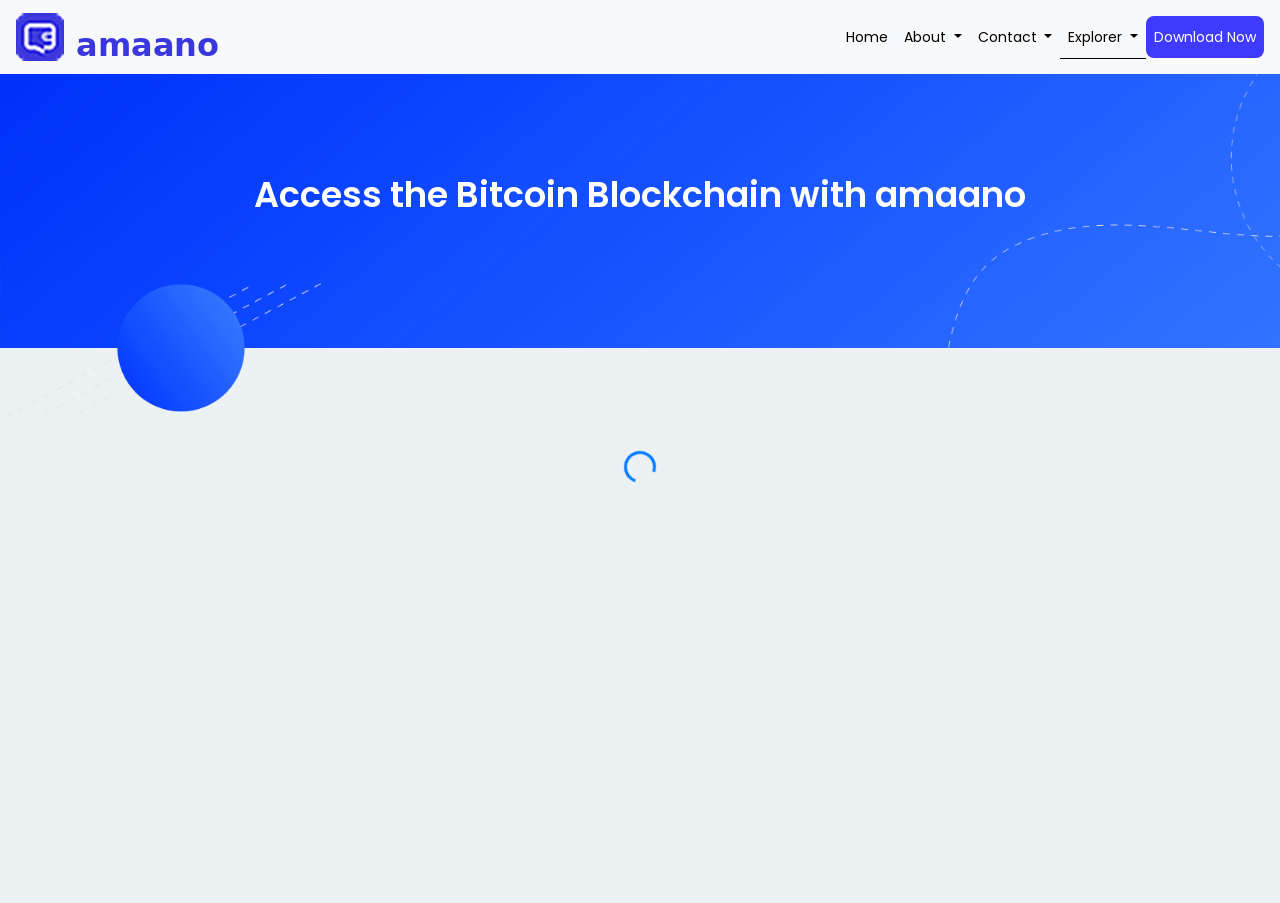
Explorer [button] (1097, 37)
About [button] (927, 37)
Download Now (1205, 37)
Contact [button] (1009, 37)
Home (867, 37)
